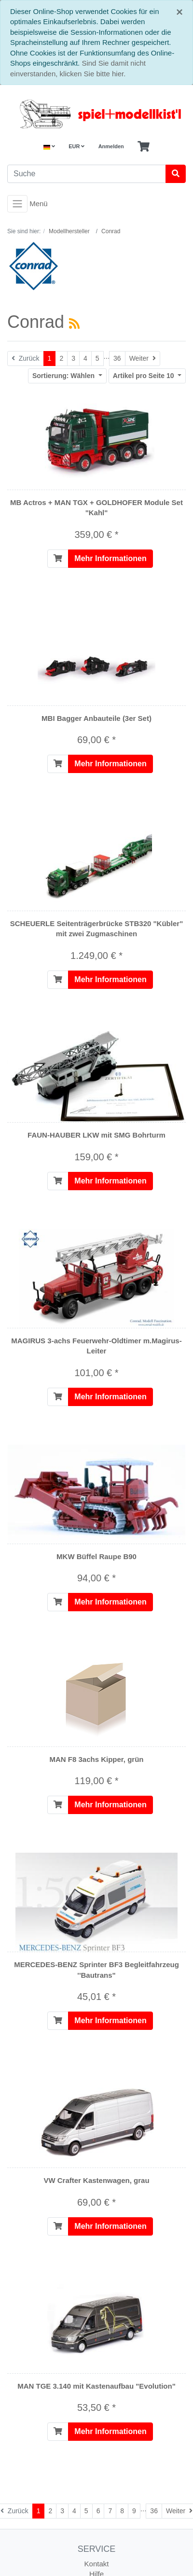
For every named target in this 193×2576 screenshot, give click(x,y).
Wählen (64, 376)
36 (117, 358)
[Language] (49, 147)
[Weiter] (142, 358)
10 (144, 376)
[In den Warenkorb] (58, 558)
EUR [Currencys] (76, 146)
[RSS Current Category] (74, 323)
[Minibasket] (143, 146)
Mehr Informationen (110, 558)
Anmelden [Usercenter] (111, 146)
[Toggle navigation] (17, 203)
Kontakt (96, 2564)
